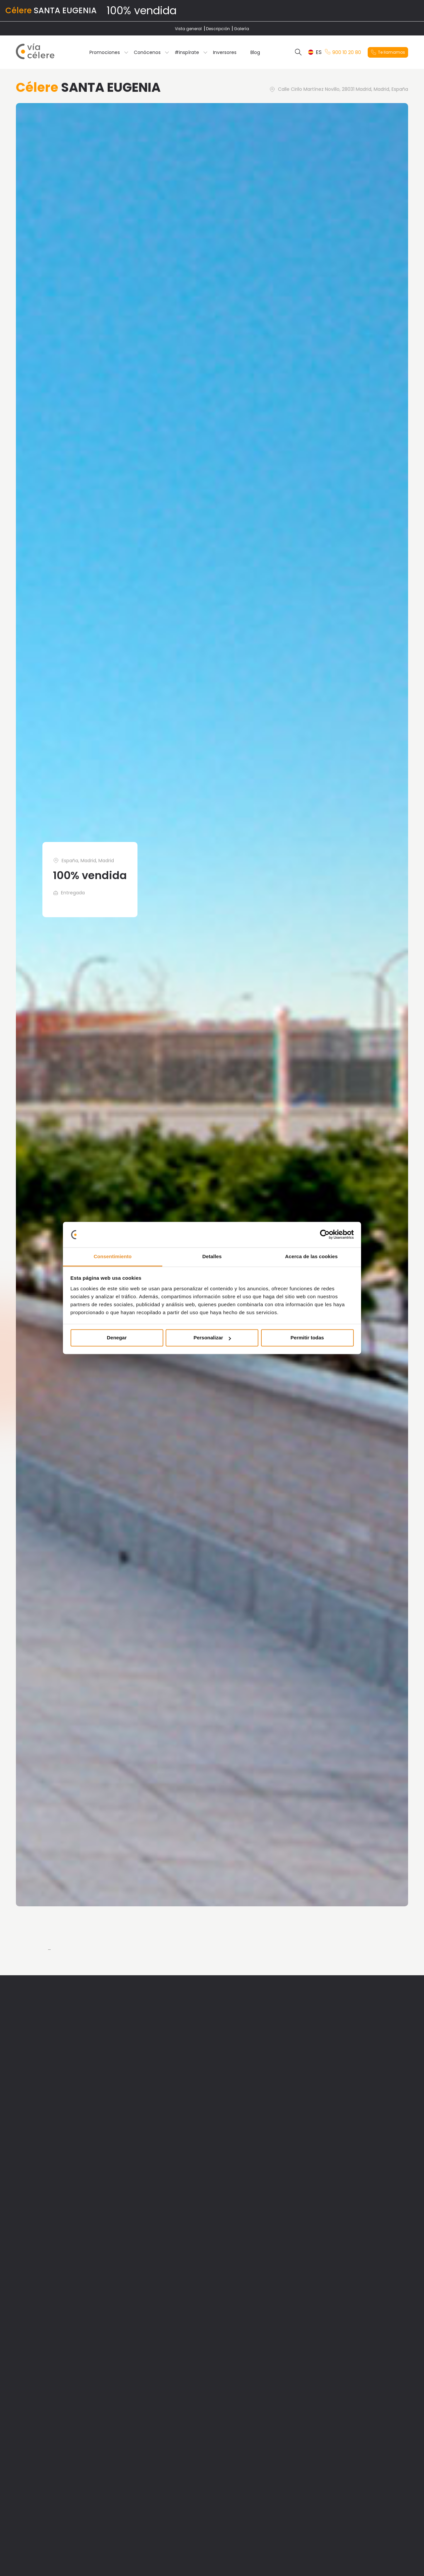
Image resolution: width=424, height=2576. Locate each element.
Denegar (117, 1338)
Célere (18, 10)
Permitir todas (307, 1338)
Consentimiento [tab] (113, 1256)
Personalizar (212, 1338)
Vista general (188, 28)
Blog (255, 52)
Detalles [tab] (212, 1256)
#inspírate (187, 52)
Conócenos (147, 52)
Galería (241, 28)
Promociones (104, 52)
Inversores (225, 52)
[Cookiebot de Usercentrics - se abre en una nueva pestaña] (325, 1235)
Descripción (218, 28)
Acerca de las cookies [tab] (311, 1256)
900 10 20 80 (343, 52)
